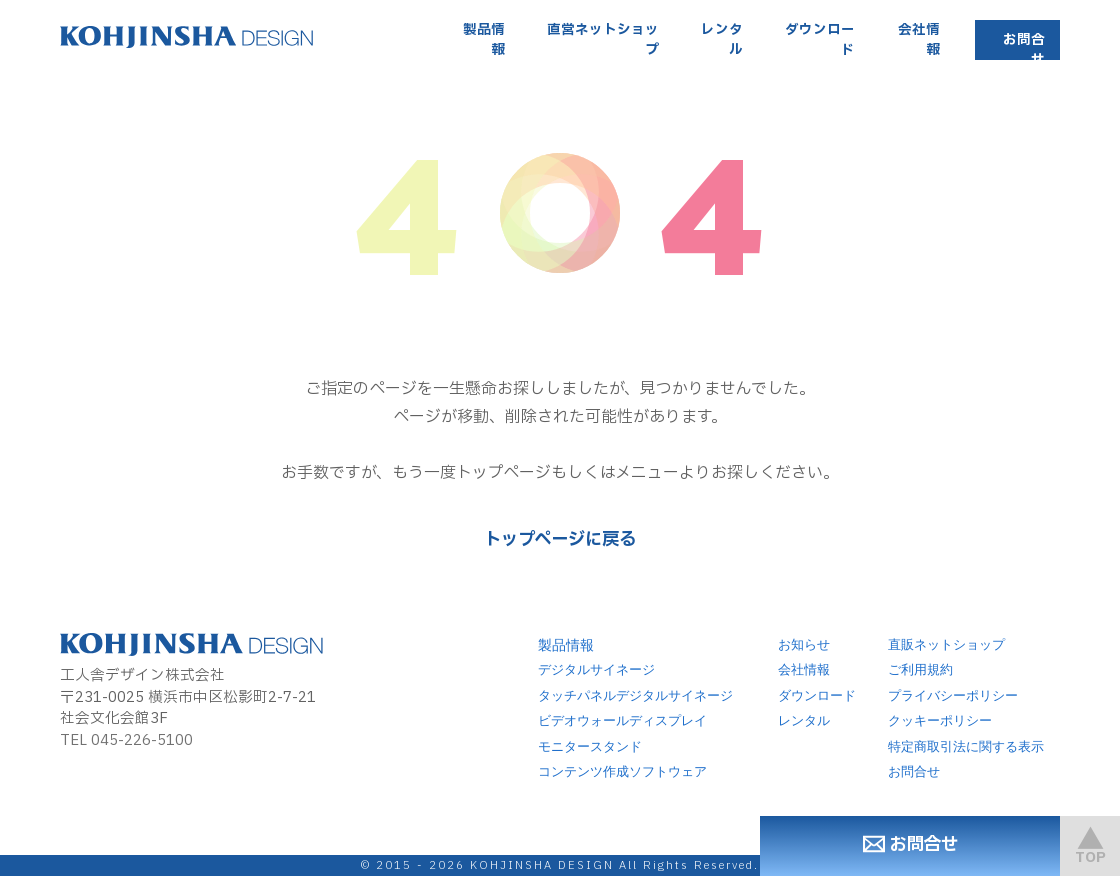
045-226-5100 (142, 740)
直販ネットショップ (946, 645)
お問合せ (1024, 50)
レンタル (722, 40)
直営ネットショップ (603, 40)
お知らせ (804, 645)
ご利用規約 (920, 670)
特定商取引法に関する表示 (966, 747)
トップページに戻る (560, 540)
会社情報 (919, 40)
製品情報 (484, 40)
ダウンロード (820, 40)
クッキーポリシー (940, 721)
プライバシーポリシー (953, 696)
